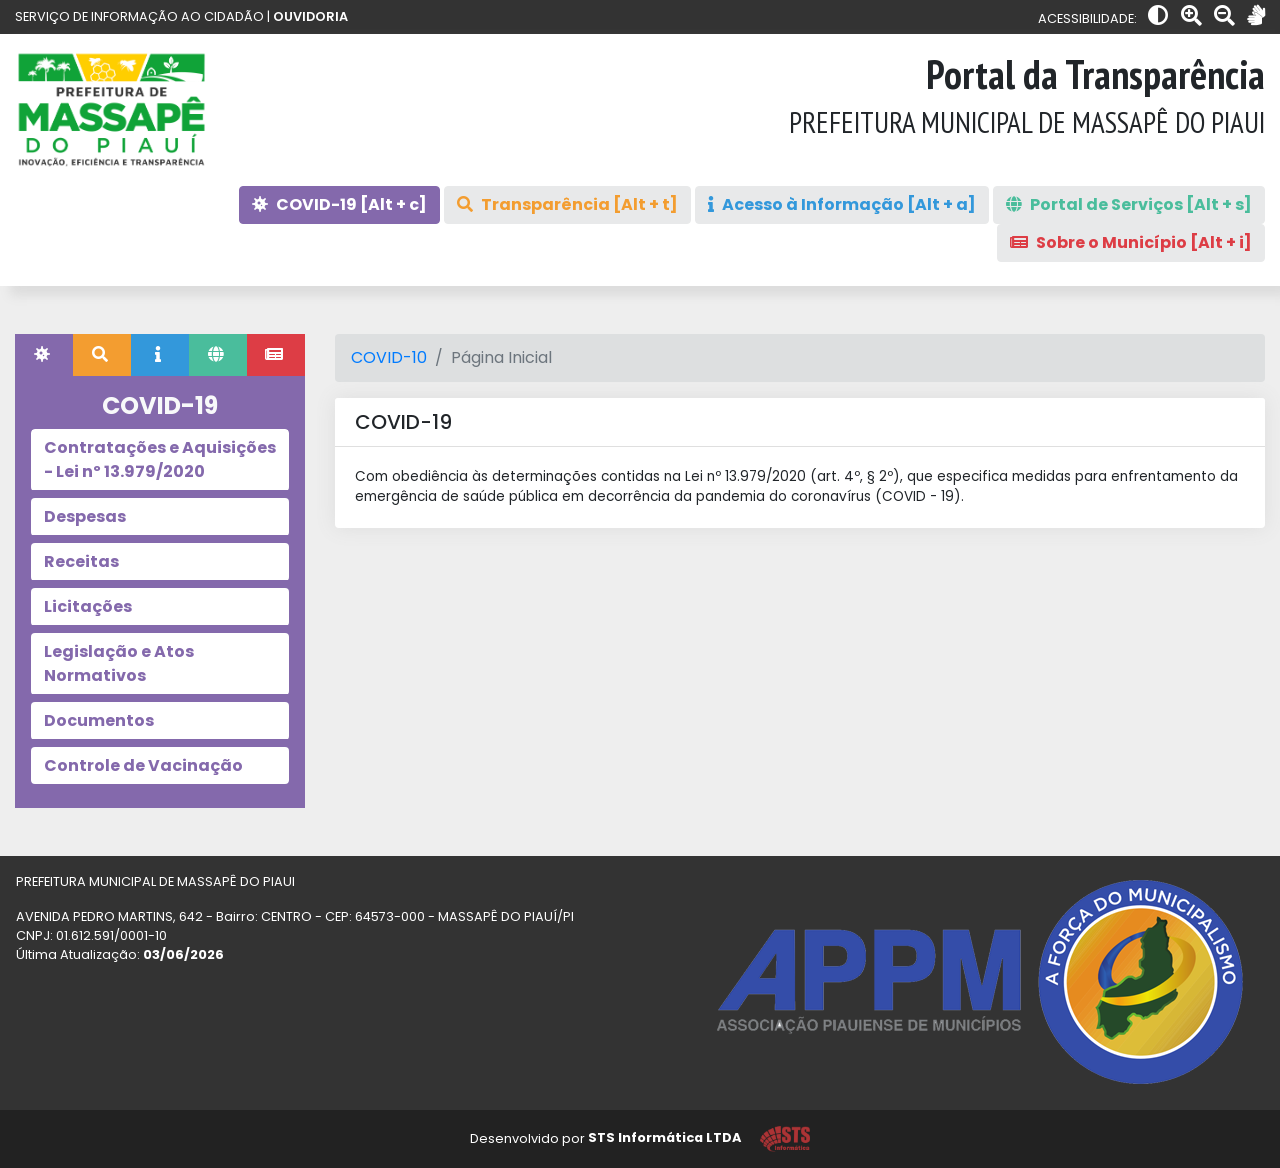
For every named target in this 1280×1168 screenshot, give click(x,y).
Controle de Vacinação (143, 765)
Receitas (81, 561)
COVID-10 (389, 357)
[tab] (44, 355)
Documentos (99, 720)
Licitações (88, 606)
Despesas (85, 516)
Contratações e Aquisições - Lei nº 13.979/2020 (160, 459)
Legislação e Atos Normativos (119, 663)
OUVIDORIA (310, 16)
